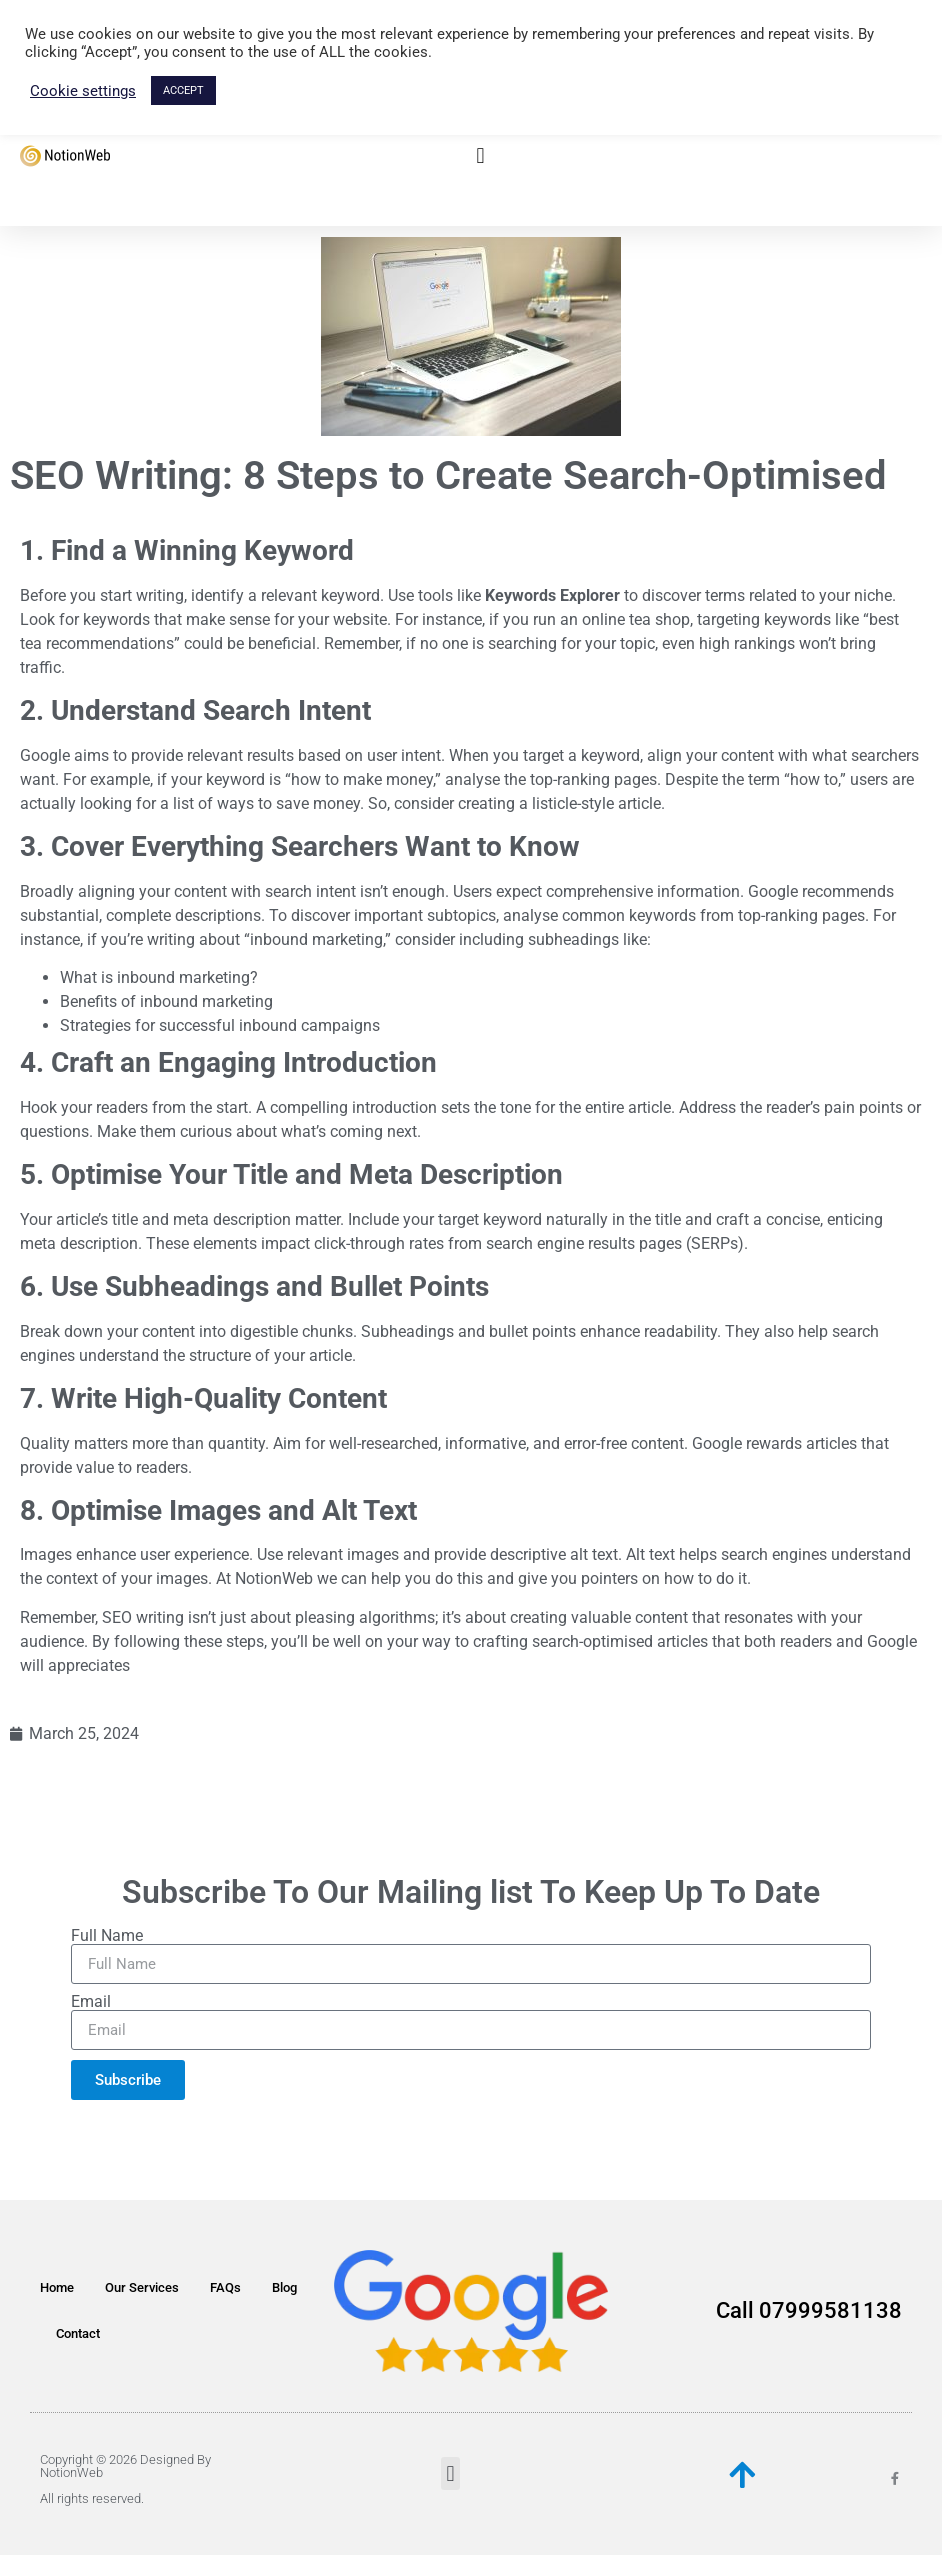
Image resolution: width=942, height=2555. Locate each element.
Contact (78, 2333)
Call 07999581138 (809, 2310)
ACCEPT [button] (183, 90)
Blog (284, 2287)
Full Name (107, 1936)
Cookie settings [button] (83, 91)
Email (91, 2002)
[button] (480, 156)
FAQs (225, 2287)
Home (57, 2287)
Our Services (142, 2287)
